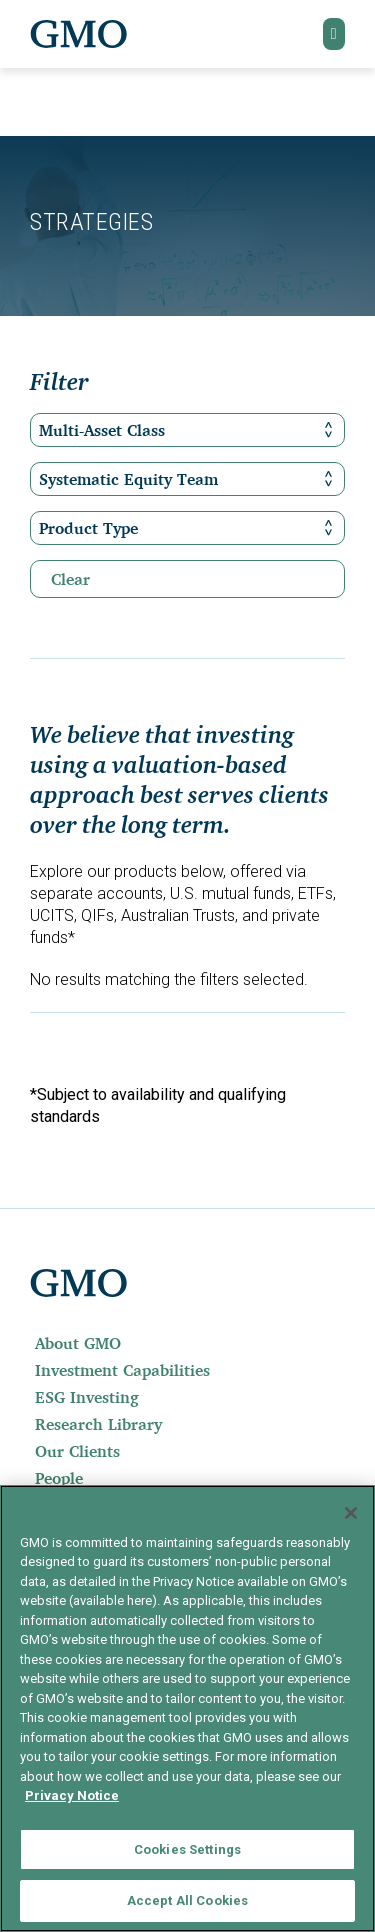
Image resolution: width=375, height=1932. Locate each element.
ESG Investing (87, 1397)
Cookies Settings (187, 1849)
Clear (70, 579)
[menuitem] (187, 1343)
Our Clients (77, 1451)
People (59, 1478)
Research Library (98, 1424)
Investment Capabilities (122, 1370)
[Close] (351, 1513)
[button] (334, 34)
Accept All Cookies (187, 1900)
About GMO (78, 1343)
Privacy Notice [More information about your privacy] (72, 1795)
